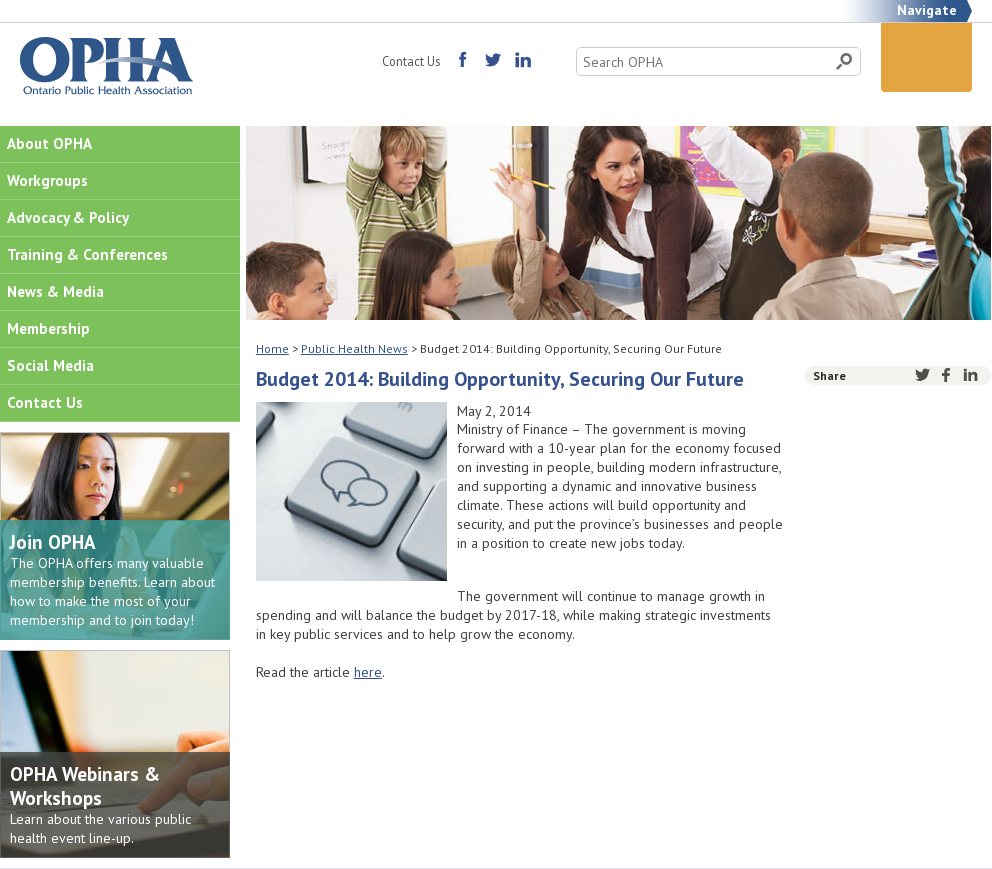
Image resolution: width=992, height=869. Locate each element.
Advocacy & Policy (68, 217)
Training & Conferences (87, 254)
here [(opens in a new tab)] (368, 672)
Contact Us (411, 61)
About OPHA (49, 143)
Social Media (50, 365)
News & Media (55, 291)
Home (272, 348)
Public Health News (354, 348)
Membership (48, 328)
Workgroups (47, 180)
